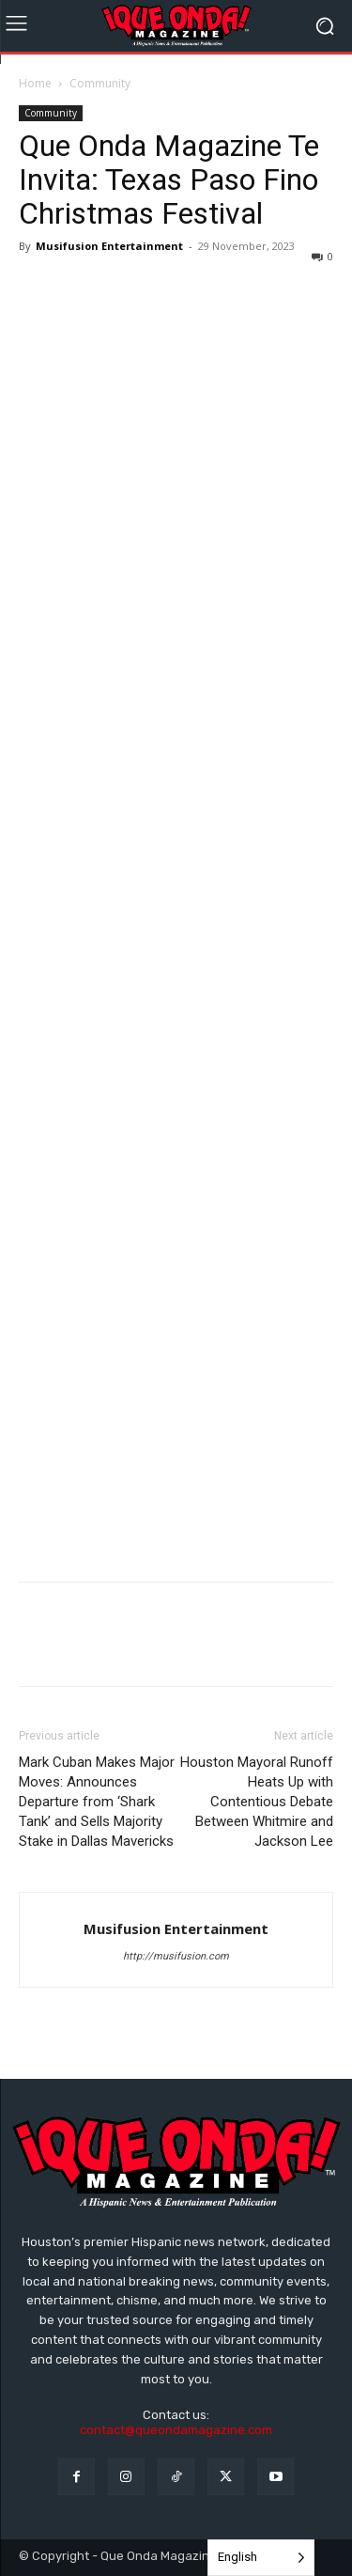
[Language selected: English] (260, 2557)
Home (35, 83)
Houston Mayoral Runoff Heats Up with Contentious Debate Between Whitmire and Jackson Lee (256, 1802)
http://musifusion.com (176, 1956)
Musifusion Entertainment (109, 246)
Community (99, 83)
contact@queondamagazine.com (176, 2430)
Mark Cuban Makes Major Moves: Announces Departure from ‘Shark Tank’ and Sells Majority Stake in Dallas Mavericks (97, 1802)
